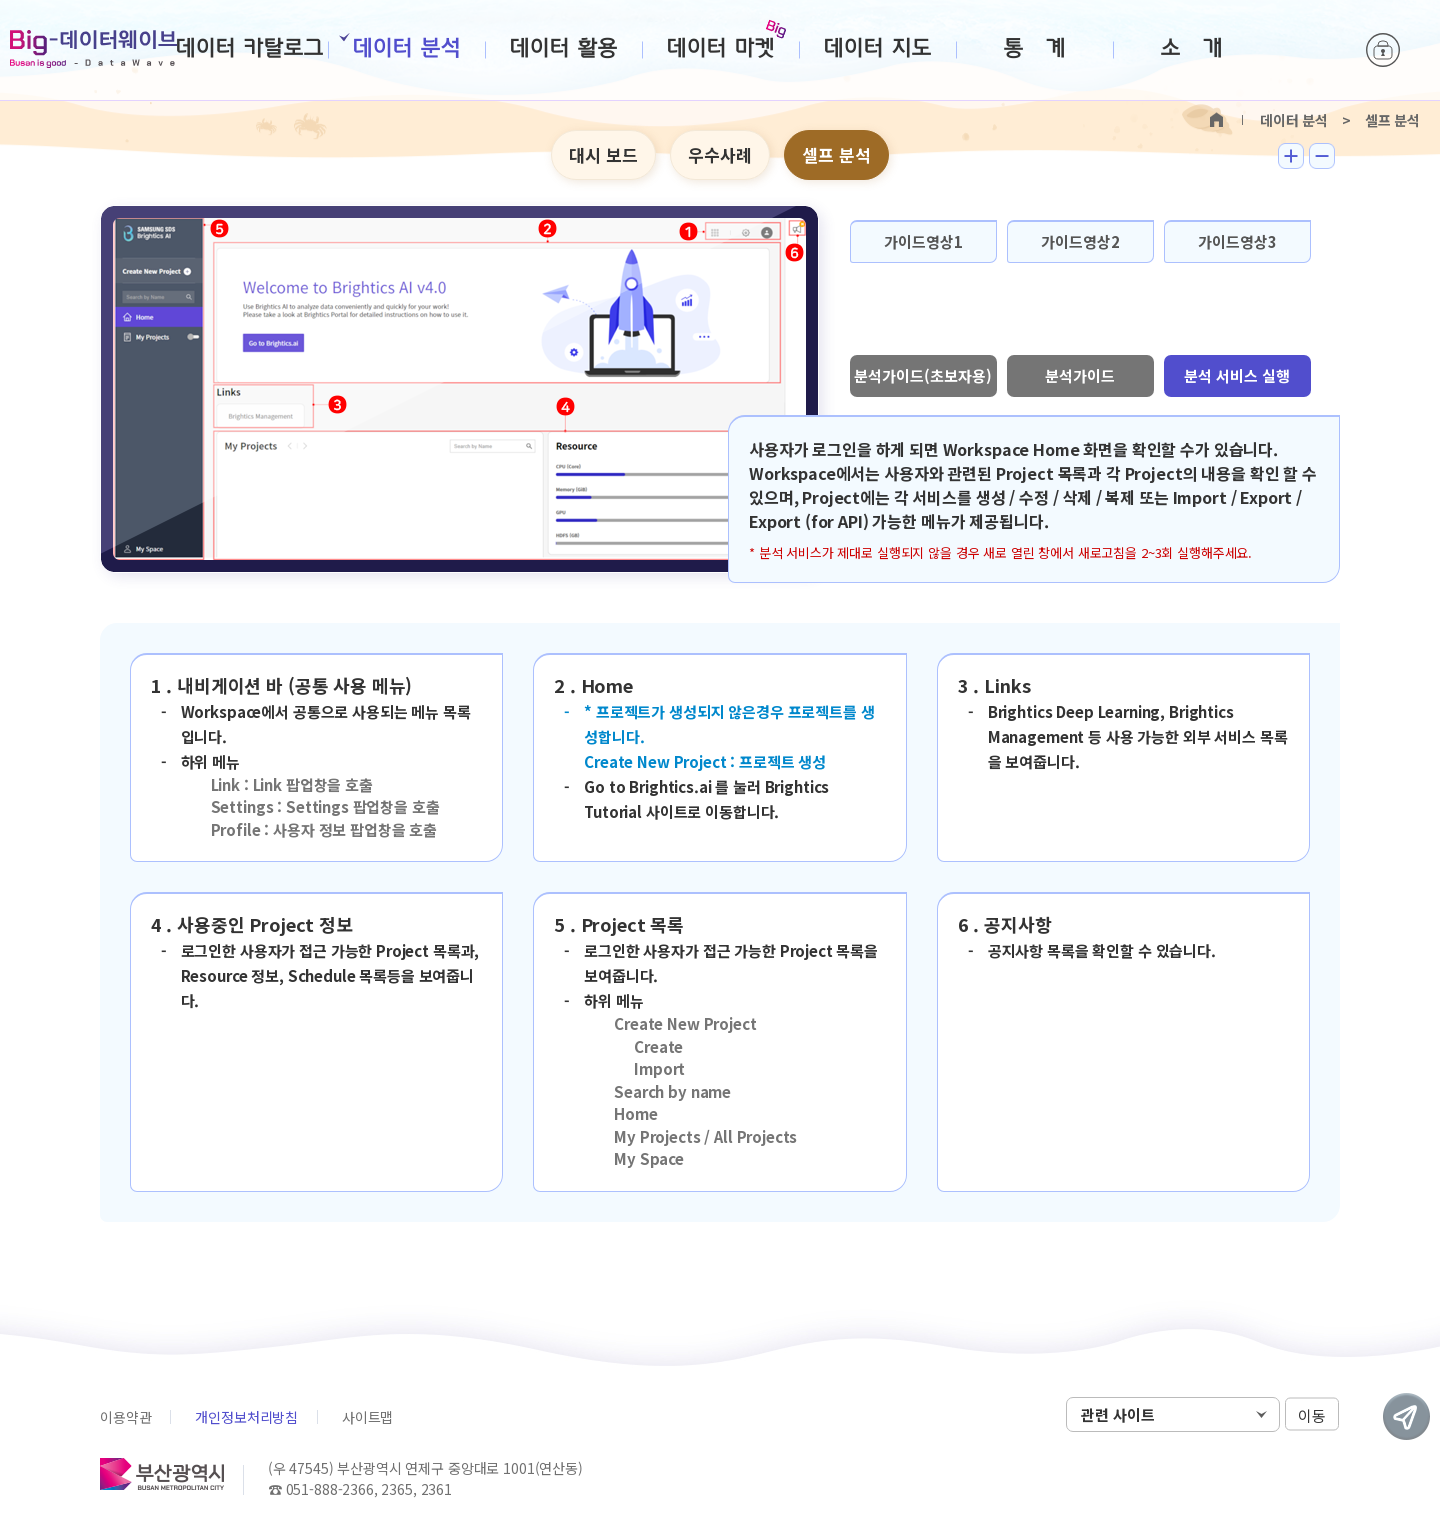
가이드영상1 (923, 241)
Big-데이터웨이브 (93, 49)
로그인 (1383, 50)
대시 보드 (603, 154)
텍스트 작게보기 (1322, 156)
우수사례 (720, 154)
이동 (1312, 1415)
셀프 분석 (836, 154)
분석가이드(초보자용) (923, 375)
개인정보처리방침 (246, 1417)
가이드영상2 (1080, 241)
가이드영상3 (1237, 241)
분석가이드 (1080, 375)
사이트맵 (367, 1417)
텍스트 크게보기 (1291, 156)
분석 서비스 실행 (1237, 375)
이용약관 (125, 1417)
